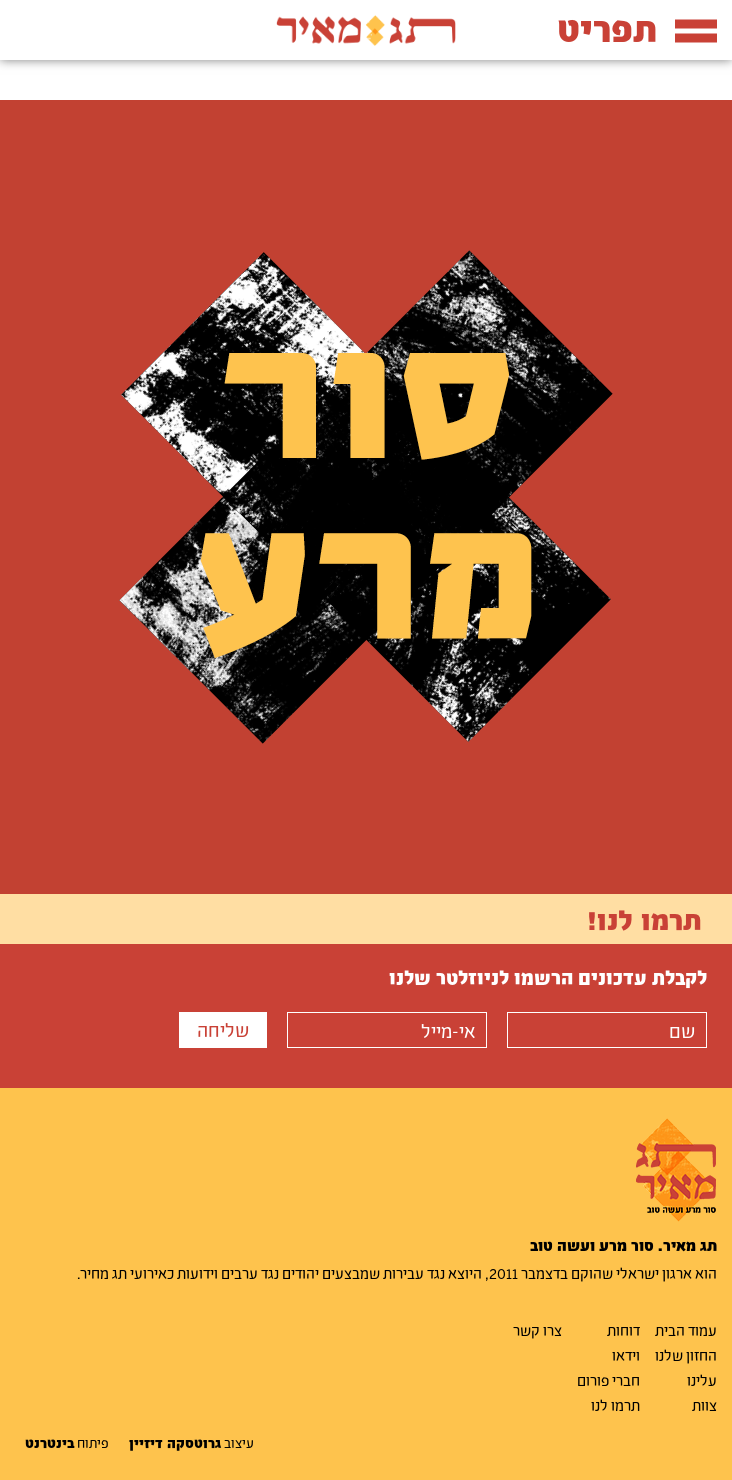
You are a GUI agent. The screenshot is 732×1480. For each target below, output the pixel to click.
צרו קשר (537, 1330)
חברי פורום (608, 1380)
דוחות (623, 1330)
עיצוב (191, 1443)
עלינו (702, 1380)
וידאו (626, 1355)
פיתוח (67, 1443)
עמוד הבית (686, 1330)
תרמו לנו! (644, 919)
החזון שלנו (686, 1355)
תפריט (637, 28)
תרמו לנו (615, 1405)
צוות (704, 1405)
